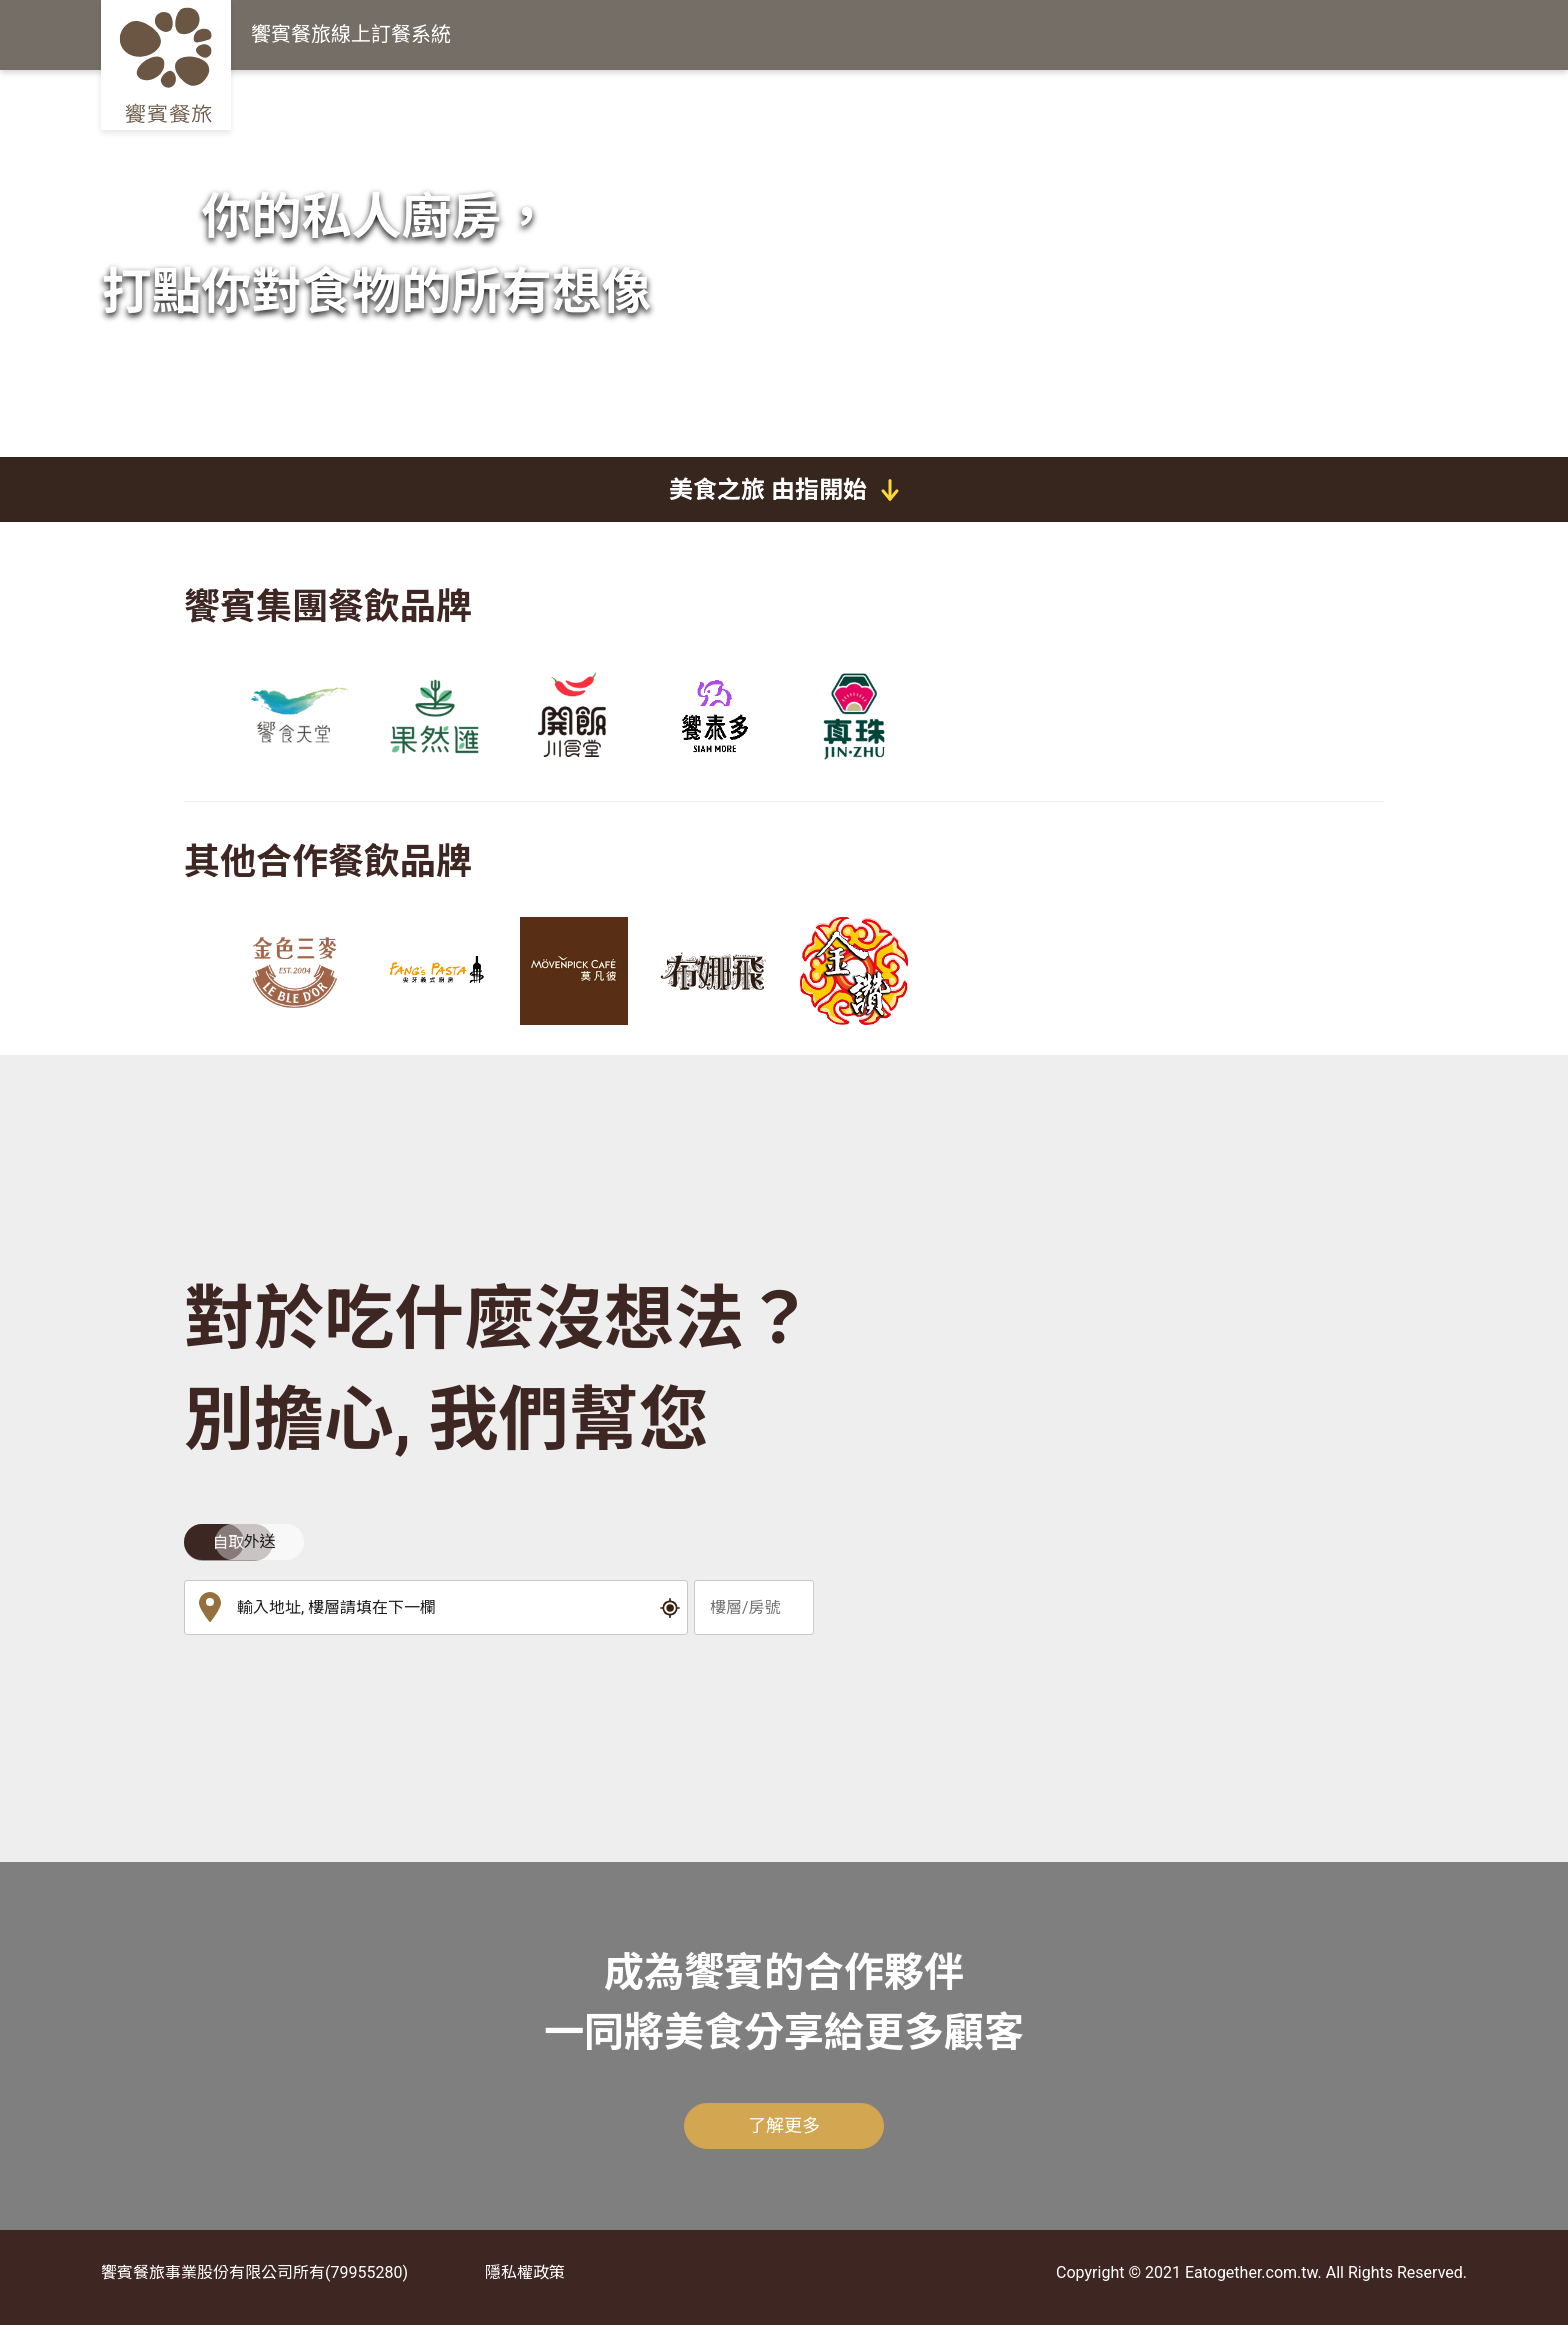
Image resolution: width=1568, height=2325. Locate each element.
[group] (294, 716)
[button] (670, 1608)
